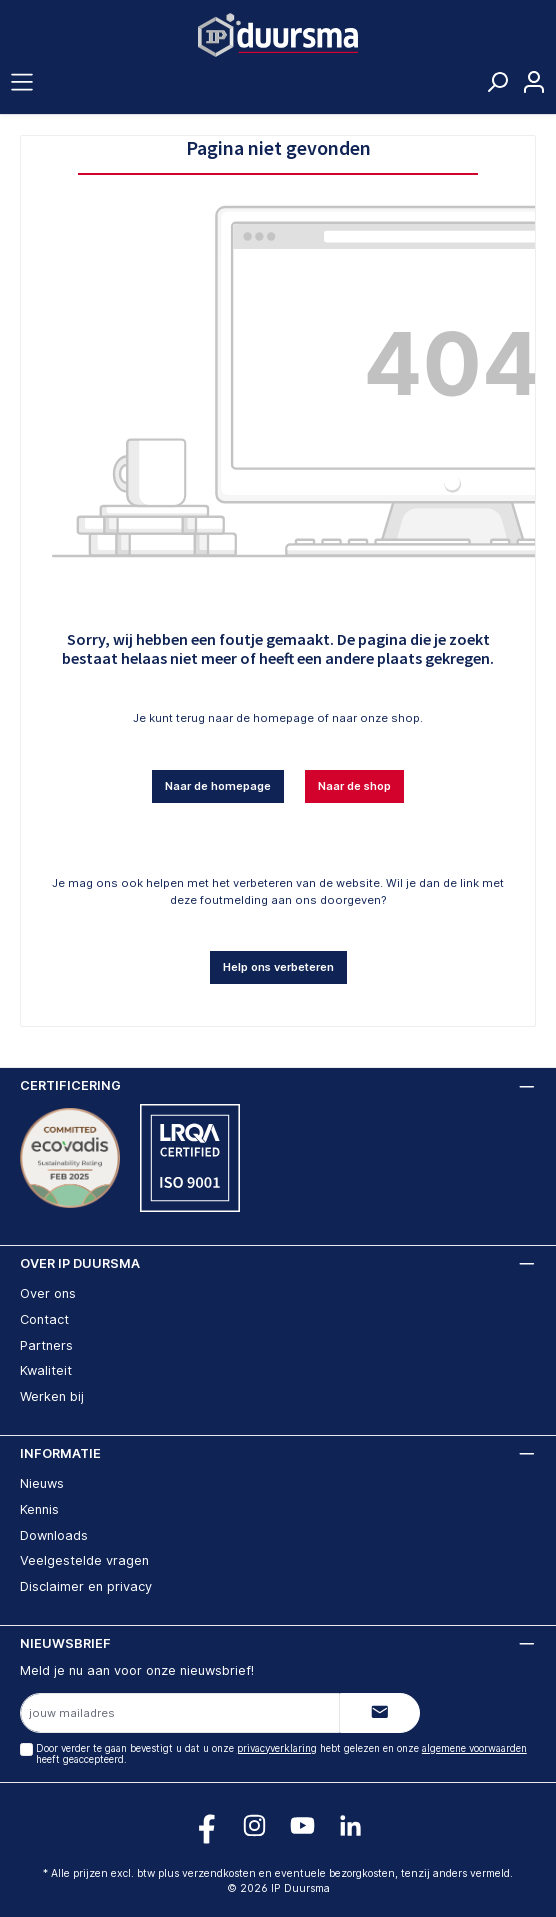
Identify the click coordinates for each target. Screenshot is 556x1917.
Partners (46, 1345)
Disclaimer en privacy (86, 1586)
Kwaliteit (46, 1370)
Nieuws (42, 1483)
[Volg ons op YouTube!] (302, 1825)
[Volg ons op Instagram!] (254, 1825)
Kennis (39, 1509)
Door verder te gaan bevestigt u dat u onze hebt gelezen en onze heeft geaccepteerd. (281, 1754)
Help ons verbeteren (278, 967)
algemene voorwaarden (474, 1748)
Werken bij (52, 1396)
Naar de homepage (218, 786)
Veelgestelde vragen (84, 1560)
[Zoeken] (497, 87)
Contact (44, 1319)
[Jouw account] (534, 83)
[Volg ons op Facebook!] (206, 1825)
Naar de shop (354, 786)
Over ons (48, 1293)
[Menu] (22, 83)
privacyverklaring (277, 1748)
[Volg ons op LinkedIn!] (350, 1825)
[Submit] (380, 1713)
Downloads (54, 1535)
